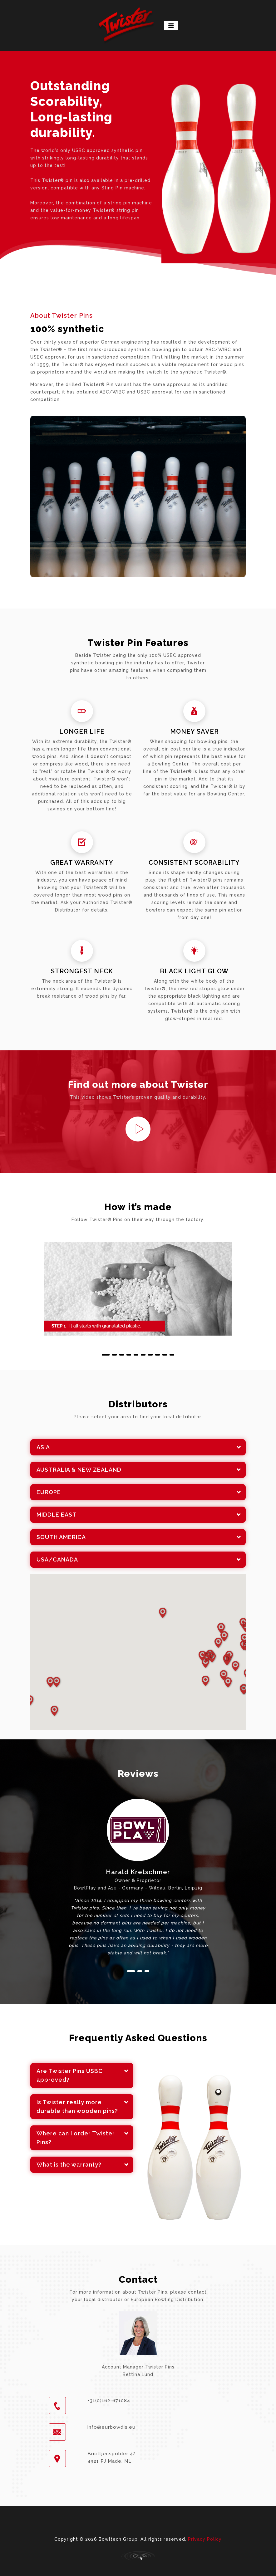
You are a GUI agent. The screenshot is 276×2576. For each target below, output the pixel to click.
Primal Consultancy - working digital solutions (138, 2555)
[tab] (138, 1447)
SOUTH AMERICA (61, 1537)
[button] (106, 1355)
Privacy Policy (205, 2539)
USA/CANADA (57, 1559)
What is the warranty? (69, 2164)
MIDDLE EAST (57, 1514)
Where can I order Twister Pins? (76, 2137)
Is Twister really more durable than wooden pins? (77, 2106)
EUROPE (49, 1492)
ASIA (43, 1447)
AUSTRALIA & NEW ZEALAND (79, 1469)
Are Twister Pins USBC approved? (70, 2075)
